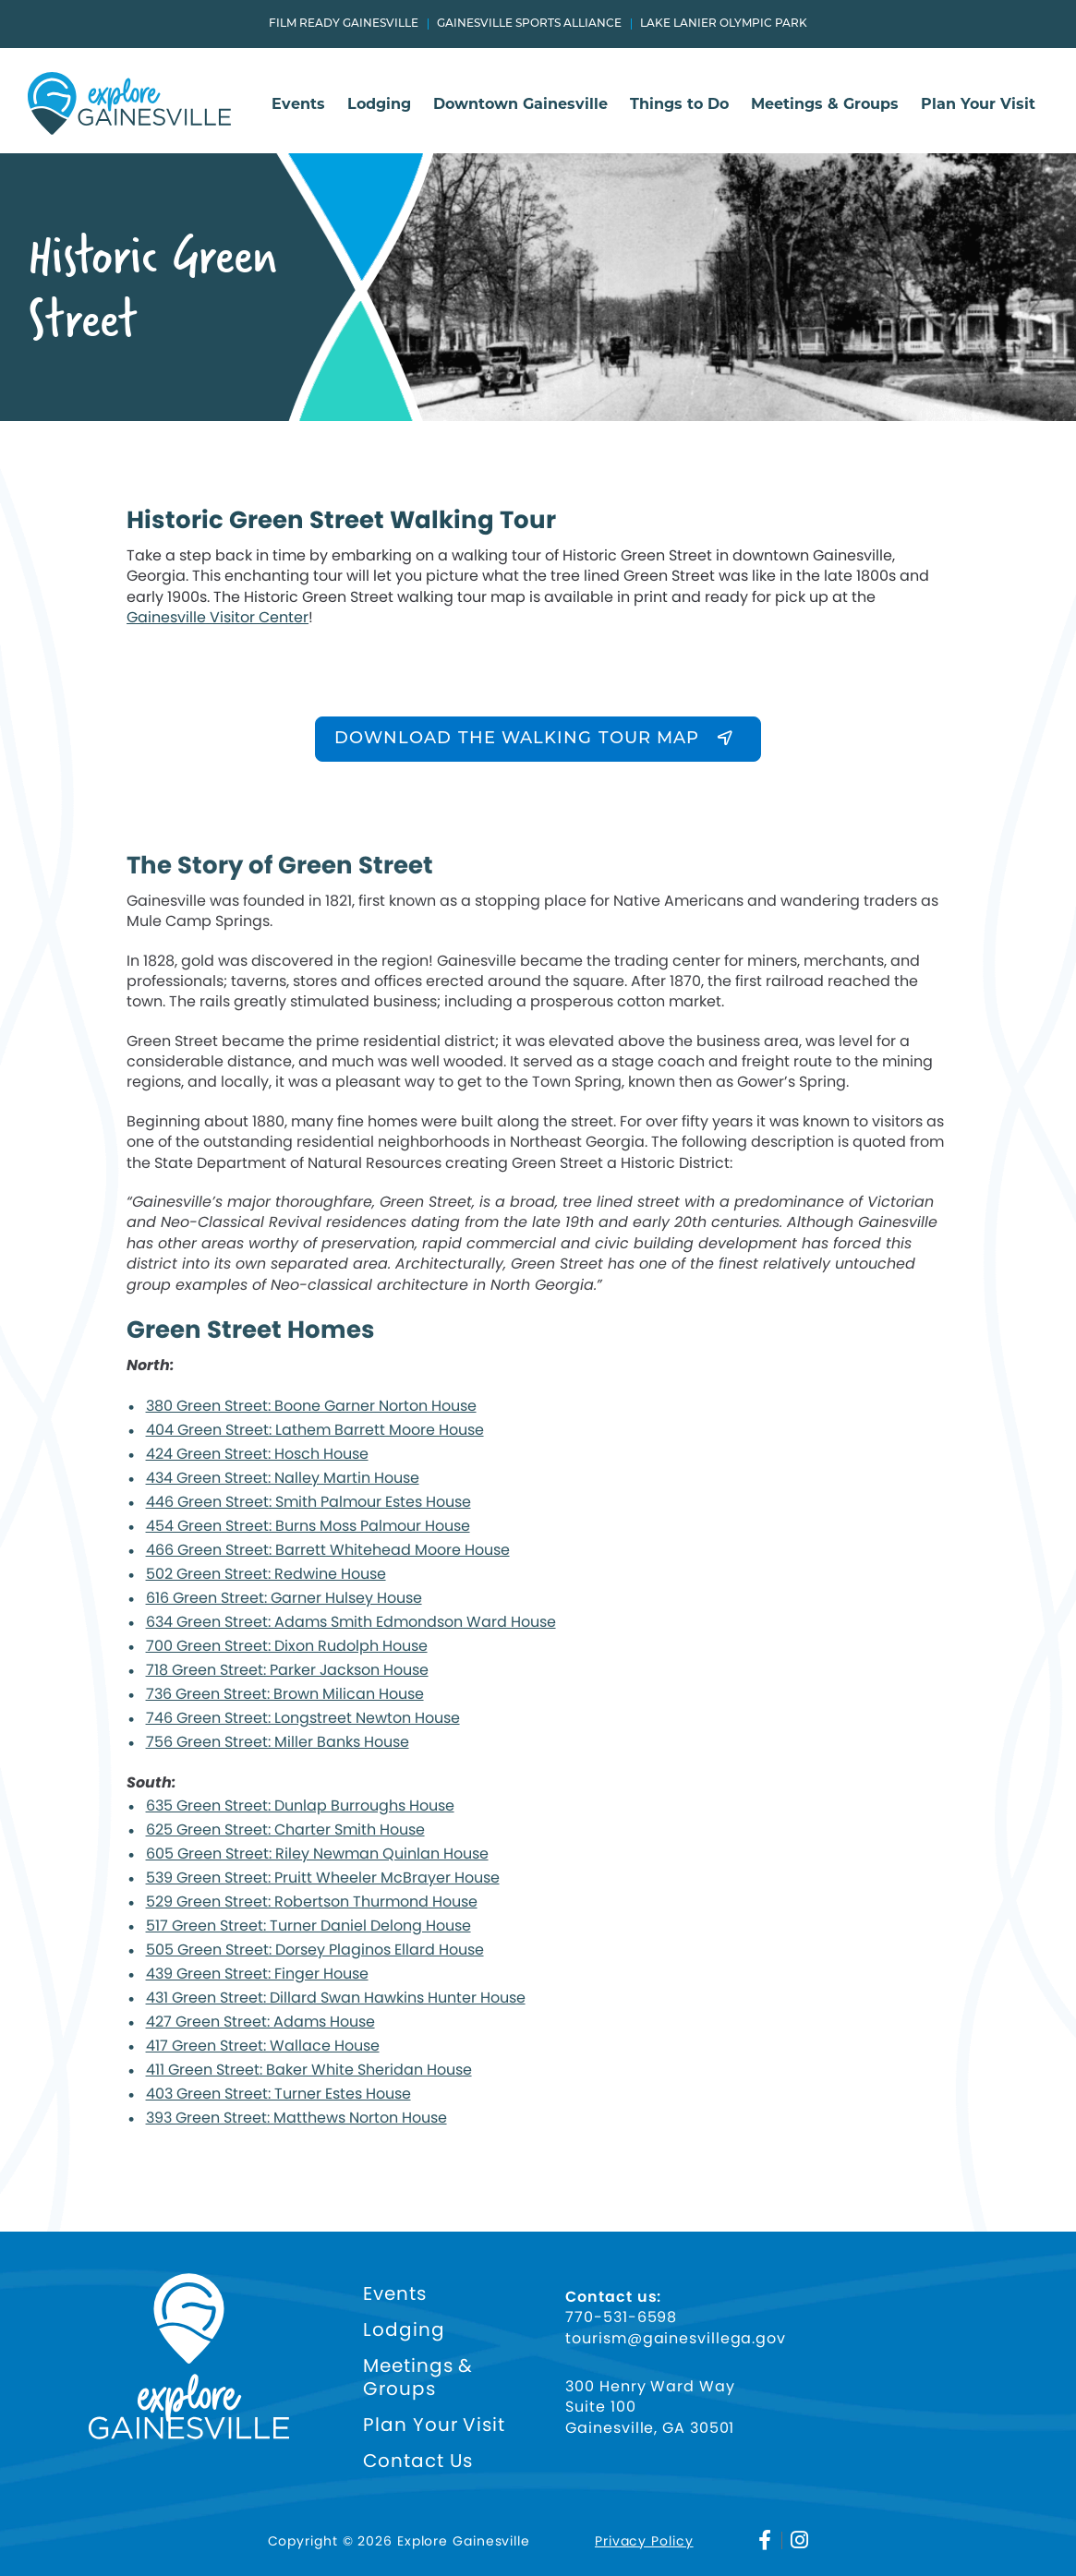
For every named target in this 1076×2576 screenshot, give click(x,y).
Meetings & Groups (825, 105)
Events (298, 105)
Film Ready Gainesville (343, 24)
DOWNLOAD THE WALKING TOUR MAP (516, 739)
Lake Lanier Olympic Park (723, 24)
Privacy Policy (644, 2540)
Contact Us (418, 2461)
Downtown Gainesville (520, 105)
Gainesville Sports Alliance (529, 24)
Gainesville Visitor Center (217, 617)
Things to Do (679, 105)
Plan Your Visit (978, 105)
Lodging (379, 105)
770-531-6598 (621, 2317)
